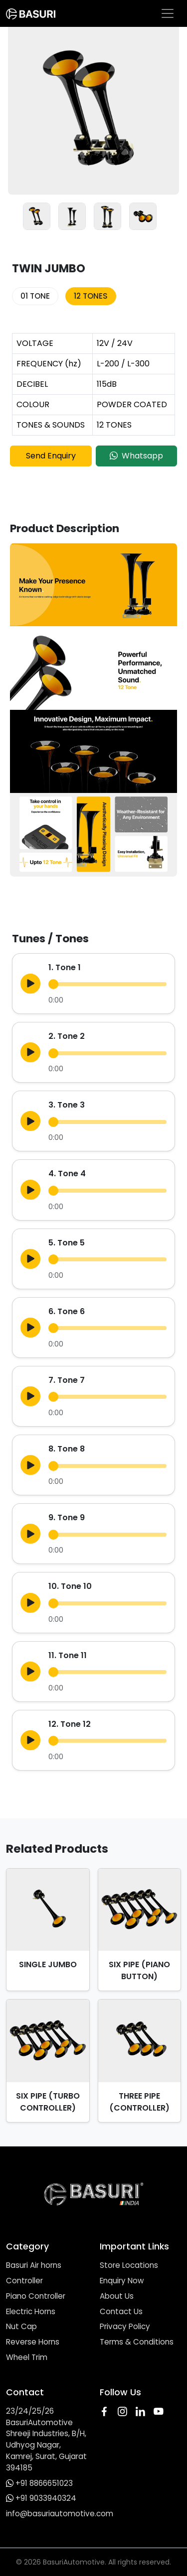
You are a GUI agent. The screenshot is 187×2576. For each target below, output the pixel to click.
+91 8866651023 (44, 2483)
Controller (24, 2280)
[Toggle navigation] (167, 13)
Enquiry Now (122, 2280)
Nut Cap (21, 2326)
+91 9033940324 (45, 2498)
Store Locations (129, 2265)
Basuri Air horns (33, 2265)
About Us (117, 2296)
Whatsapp (136, 455)
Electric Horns (30, 2311)
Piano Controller (35, 2296)
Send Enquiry (51, 455)
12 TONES (91, 296)
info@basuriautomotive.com (59, 2513)
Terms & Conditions (137, 2342)
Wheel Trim (26, 2357)
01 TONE (35, 296)
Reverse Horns (32, 2342)
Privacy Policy (125, 2326)
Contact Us (121, 2311)
